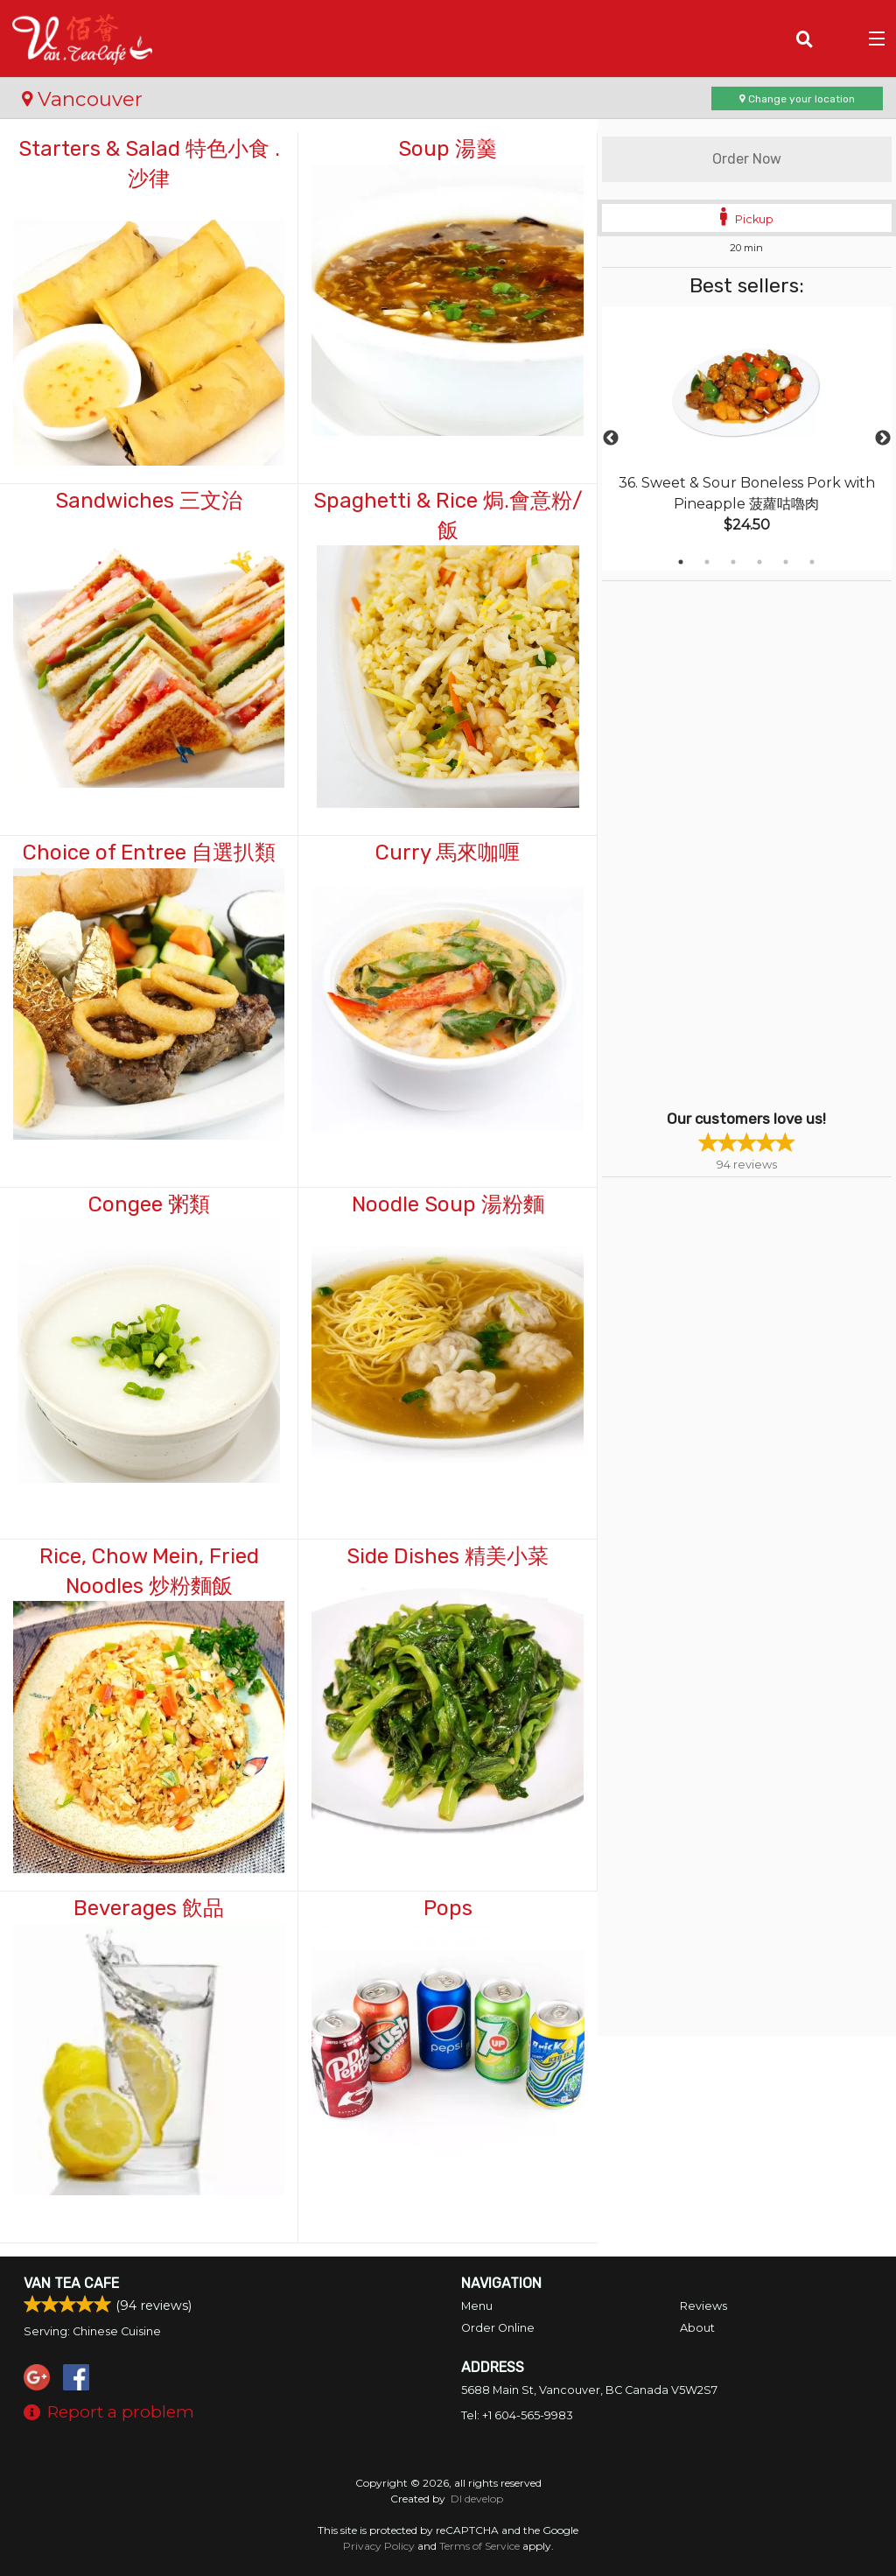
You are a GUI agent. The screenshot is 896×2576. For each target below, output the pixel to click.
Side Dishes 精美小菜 (447, 1556)
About (697, 2327)
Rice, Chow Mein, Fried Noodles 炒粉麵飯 (149, 1571)
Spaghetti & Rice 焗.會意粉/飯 (448, 515)
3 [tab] (733, 562)
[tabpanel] (746, 438)
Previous (611, 438)
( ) (839, 38)
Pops (448, 1908)
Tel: (517, 2415)
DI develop (477, 2498)
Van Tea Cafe (71, 2283)
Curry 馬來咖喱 (447, 852)
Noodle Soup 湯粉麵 (448, 1204)
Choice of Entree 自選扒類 (149, 852)
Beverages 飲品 (149, 1908)
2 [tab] (707, 562)
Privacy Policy (379, 2545)
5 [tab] (785, 562)
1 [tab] (681, 562)
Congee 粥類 (149, 1204)
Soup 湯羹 (447, 149)
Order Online (498, 2327)
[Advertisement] (711, 843)
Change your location (797, 99)
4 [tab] (759, 562)
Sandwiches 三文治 (148, 500)
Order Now (746, 159)
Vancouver (82, 99)
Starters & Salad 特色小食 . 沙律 (149, 164)
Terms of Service (479, 2545)
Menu (477, 2306)
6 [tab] (812, 562)
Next (883, 438)
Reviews (703, 2306)
